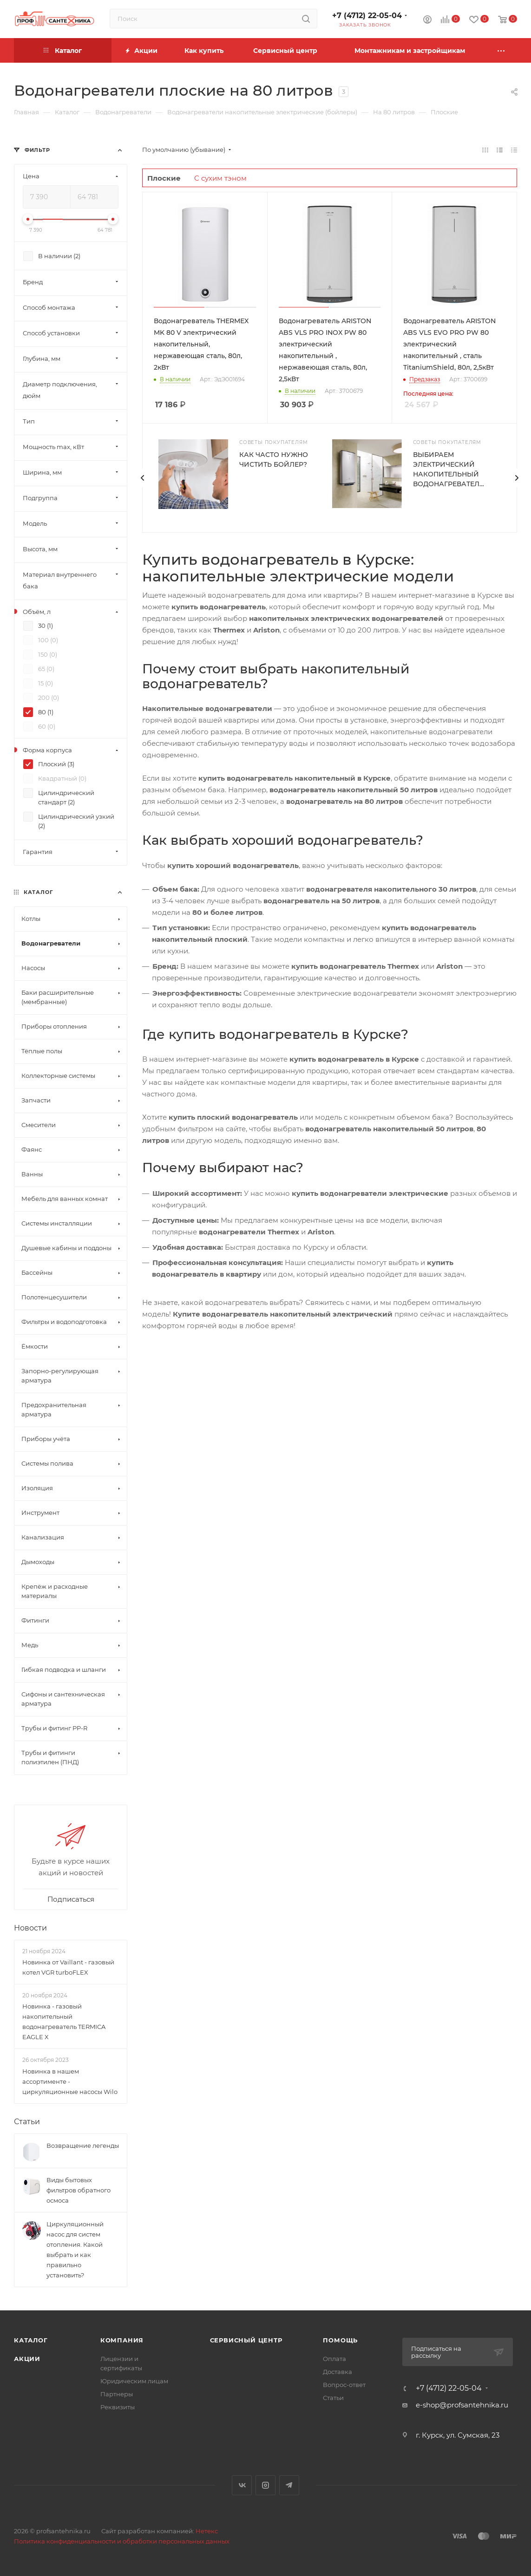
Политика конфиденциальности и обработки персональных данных (121, 2541)
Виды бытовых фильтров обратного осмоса (78, 2190)
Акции (27, 2358)
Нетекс (207, 2531)
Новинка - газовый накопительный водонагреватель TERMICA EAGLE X (63, 2021)
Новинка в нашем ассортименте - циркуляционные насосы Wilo (70, 2081)
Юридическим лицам (134, 2381)
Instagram (265, 2485)
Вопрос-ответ (344, 2384)
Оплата (334, 2358)
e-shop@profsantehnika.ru (462, 2404)
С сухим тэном (220, 178)
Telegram (289, 2485)
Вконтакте (242, 2485)
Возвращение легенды (82, 2145)
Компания (122, 2340)
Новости (30, 1928)
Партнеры (116, 2394)
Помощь (340, 2340)
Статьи (27, 2121)
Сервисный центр (246, 2340)
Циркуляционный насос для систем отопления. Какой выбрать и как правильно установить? (75, 2249)
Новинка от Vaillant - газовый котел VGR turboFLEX (68, 1967)
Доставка (337, 2371)
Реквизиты (117, 2407)
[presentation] (142, 478)
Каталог (31, 2340)
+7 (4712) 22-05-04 (367, 15)
